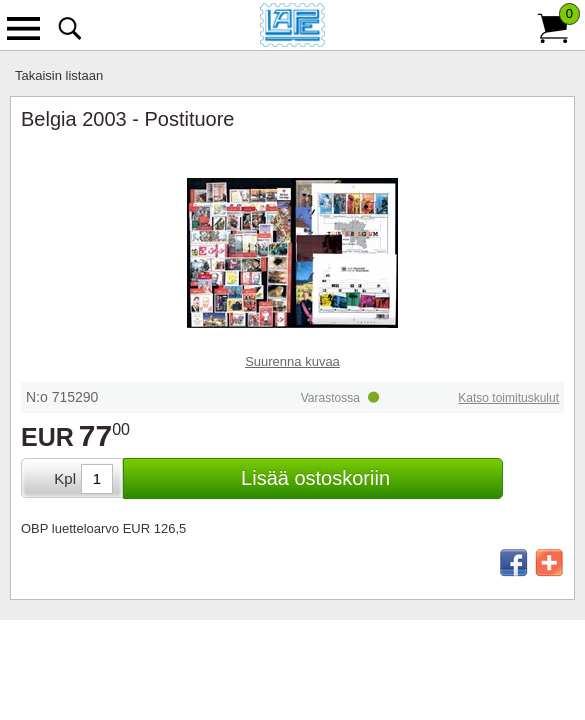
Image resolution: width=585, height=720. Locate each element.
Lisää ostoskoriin (315, 478)
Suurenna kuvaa (292, 361)
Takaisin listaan (59, 75)
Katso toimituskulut (508, 398)
